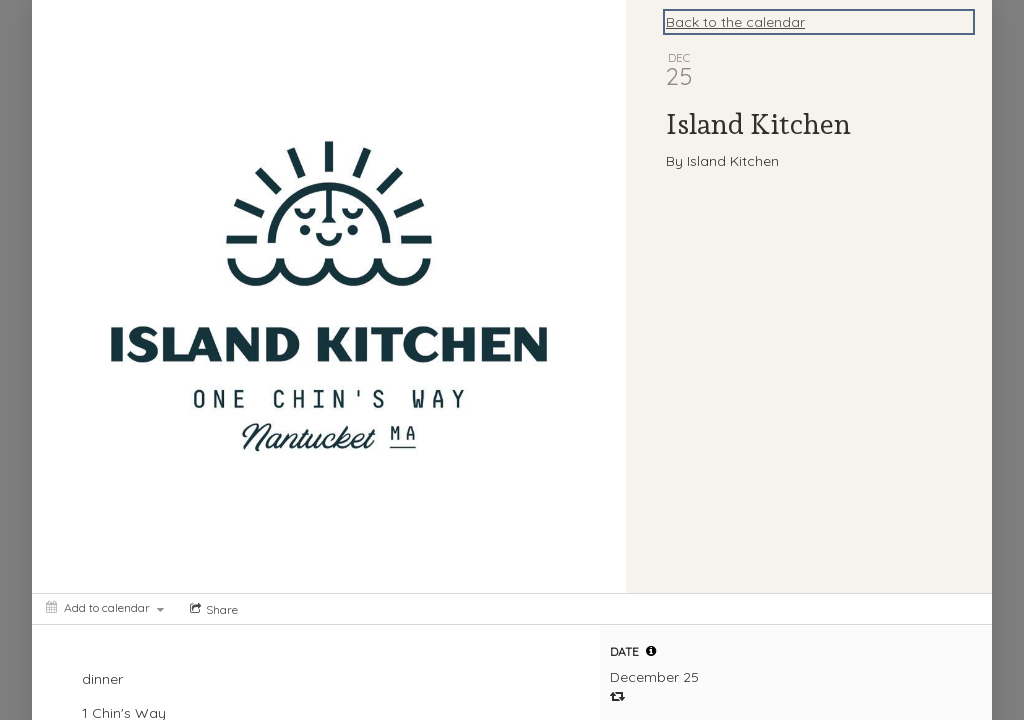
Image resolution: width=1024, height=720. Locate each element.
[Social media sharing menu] (212, 609)
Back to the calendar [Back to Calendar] (735, 22)
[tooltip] (651, 651)
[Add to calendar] (105, 607)
